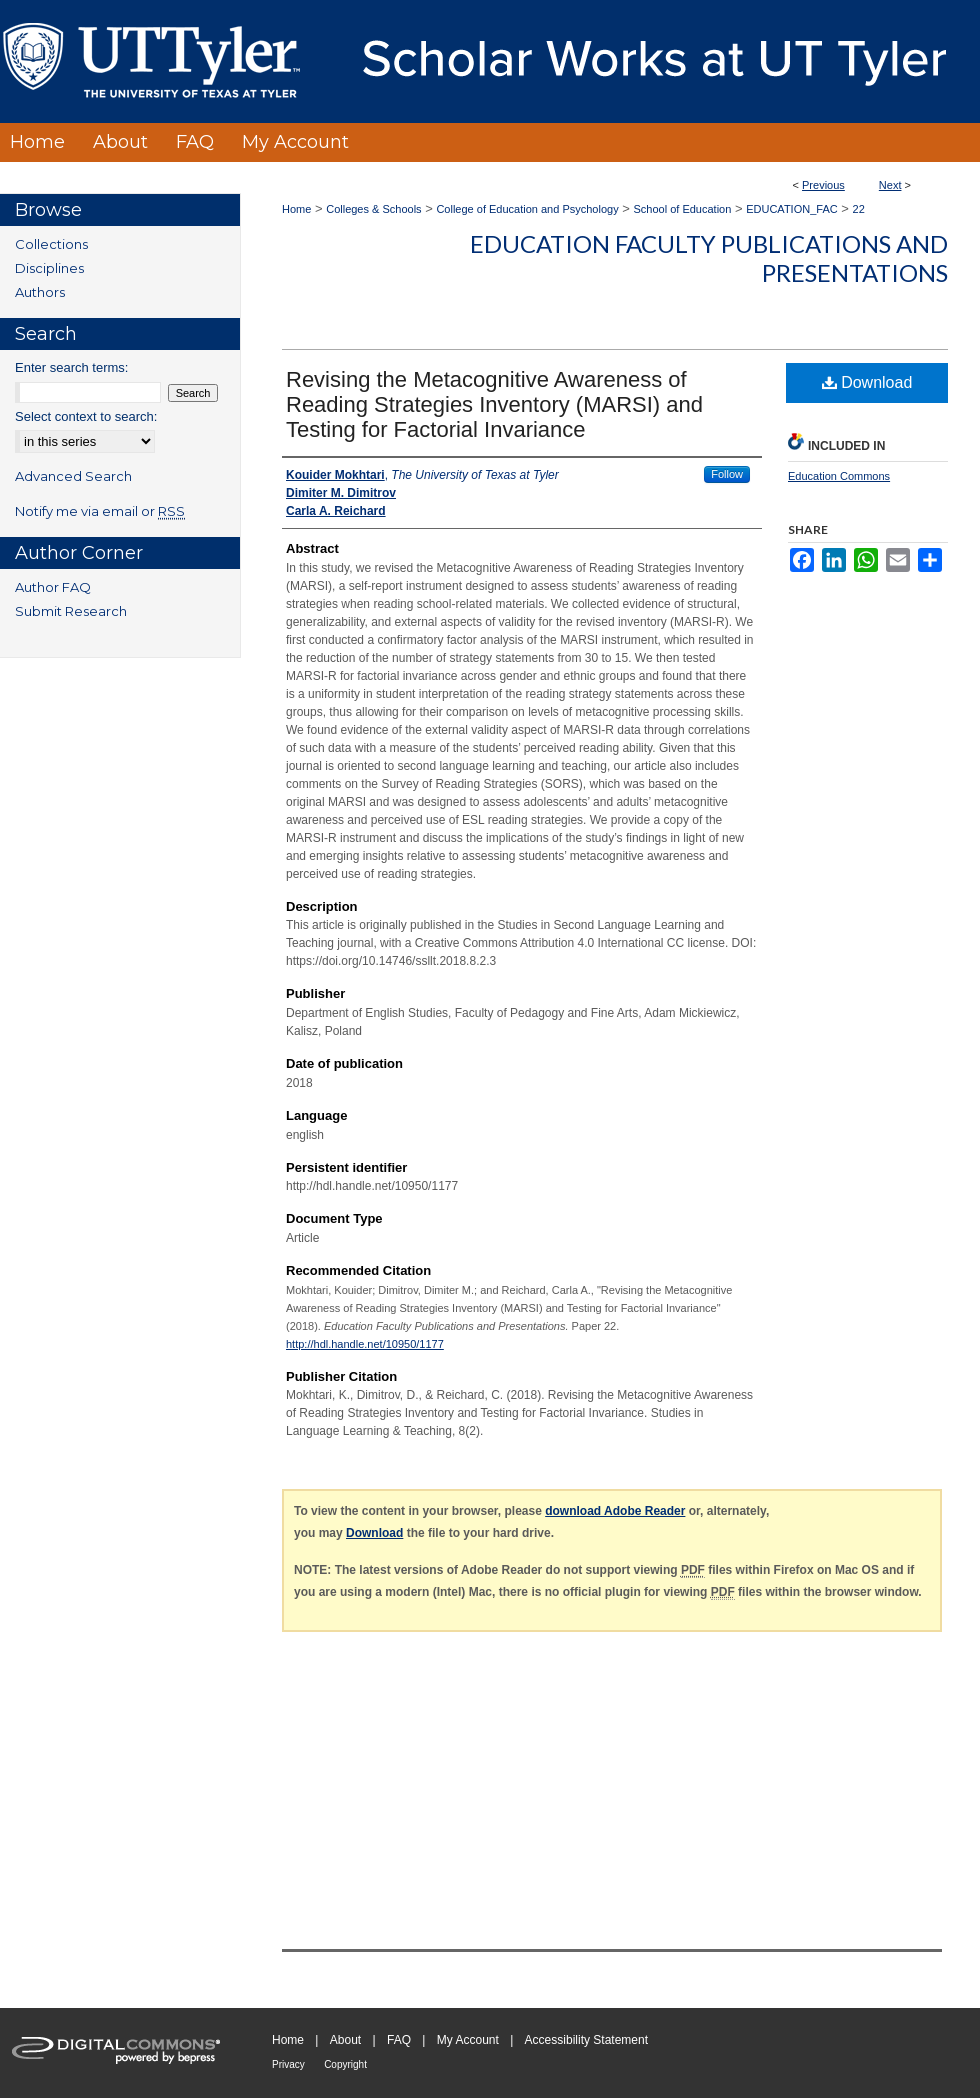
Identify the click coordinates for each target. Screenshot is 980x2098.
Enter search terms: (71, 367)
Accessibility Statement (586, 2040)
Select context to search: (86, 416)
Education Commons (839, 476)
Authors (40, 292)
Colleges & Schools (373, 209)
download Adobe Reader (615, 1511)
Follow (727, 474)
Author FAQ (53, 587)
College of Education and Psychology (527, 209)
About (345, 2040)
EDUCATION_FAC (791, 209)
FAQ (399, 2040)
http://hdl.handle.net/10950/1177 (365, 1344)
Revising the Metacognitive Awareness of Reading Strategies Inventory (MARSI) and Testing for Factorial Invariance (494, 404)
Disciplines (49, 268)
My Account (468, 2040)
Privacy (288, 2064)
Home (296, 209)
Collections (51, 244)
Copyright (345, 2064)
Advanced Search (73, 476)
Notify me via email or (100, 511)
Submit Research (71, 611)
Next (890, 185)
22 (859, 209)
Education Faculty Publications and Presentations (709, 258)
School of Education (683, 209)
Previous (823, 185)
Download (867, 382)
